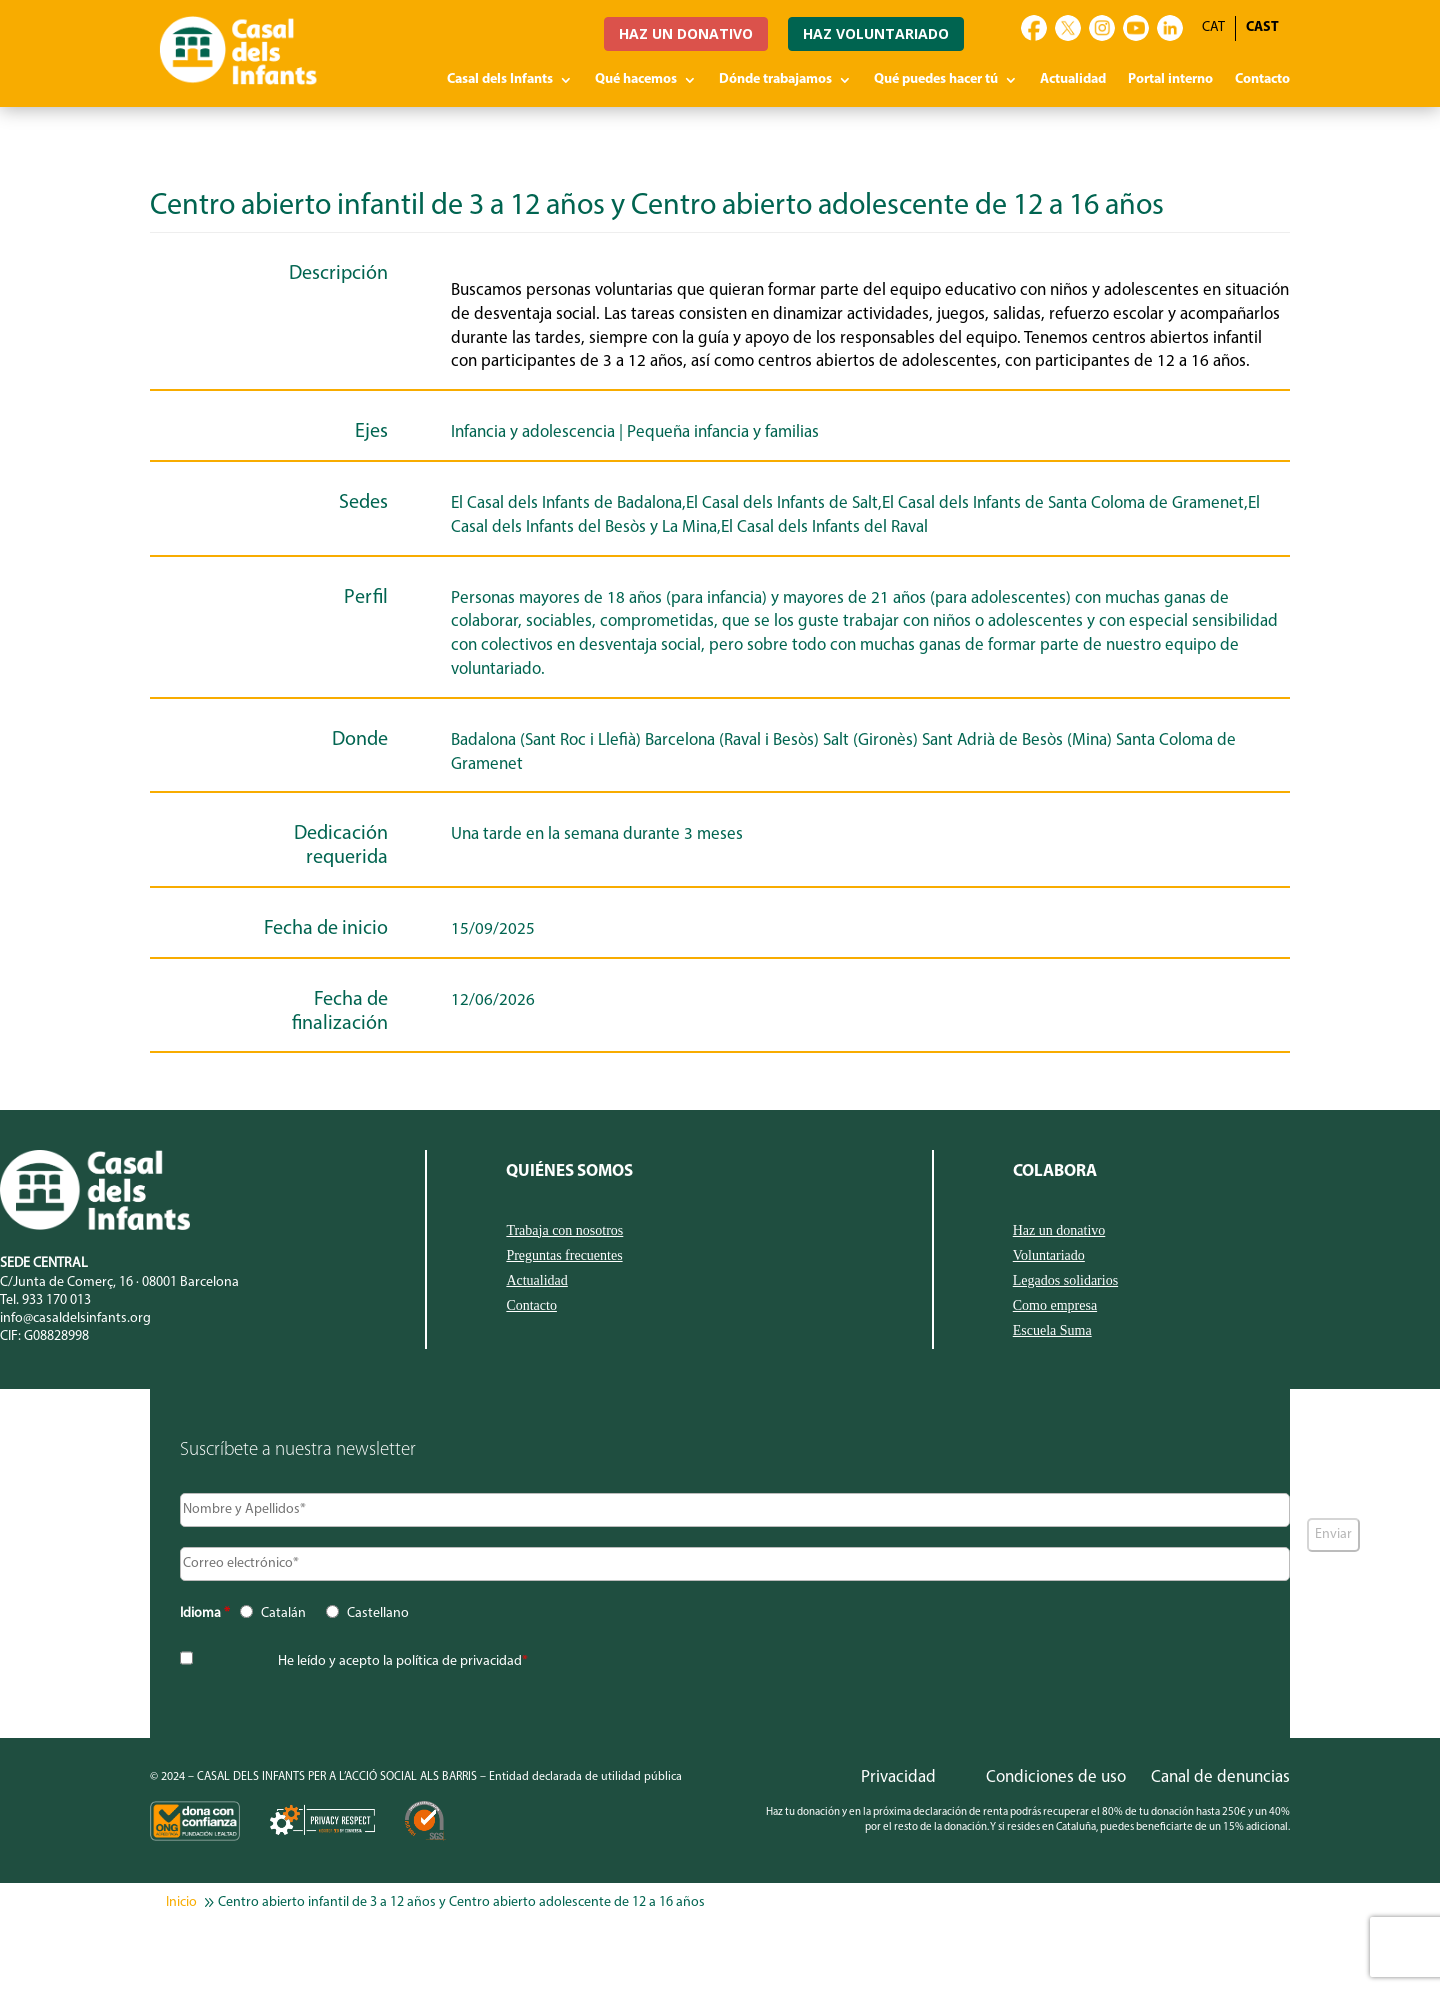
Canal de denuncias (1220, 1777)
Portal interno (1170, 80)
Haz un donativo (1059, 1231)
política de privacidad (459, 1661)
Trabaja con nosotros (564, 1231)
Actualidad (1073, 80)
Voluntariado (1049, 1256)
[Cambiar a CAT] (1213, 28)
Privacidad (898, 1777)
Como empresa (1055, 1306)
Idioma (205, 1613)
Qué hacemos (636, 80)
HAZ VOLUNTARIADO (876, 33)
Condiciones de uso (1056, 1777)
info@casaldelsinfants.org (75, 1318)
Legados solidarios (1065, 1281)
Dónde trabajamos (775, 80)
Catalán (283, 1613)
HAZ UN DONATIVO (686, 33)
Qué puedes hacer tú (936, 80)
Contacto (1262, 80)
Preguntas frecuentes (564, 1256)
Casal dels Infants (500, 80)
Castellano (378, 1613)
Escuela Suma (1052, 1331)
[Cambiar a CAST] (1262, 28)
